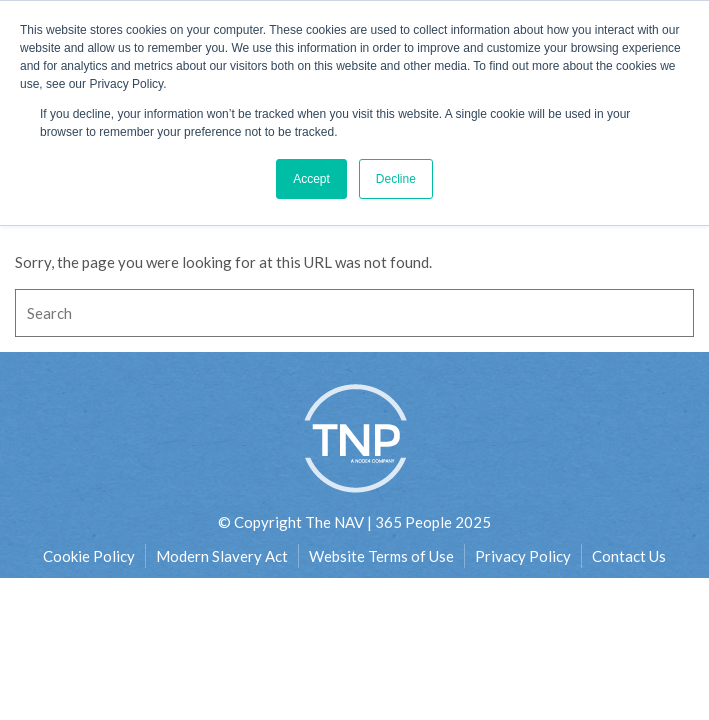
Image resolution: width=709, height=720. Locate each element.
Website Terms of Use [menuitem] (381, 556)
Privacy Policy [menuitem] (523, 556)
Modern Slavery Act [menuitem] (222, 556)
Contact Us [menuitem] (629, 556)
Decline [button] (396, 179)
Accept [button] (311, 179)
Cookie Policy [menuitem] (89, 556)
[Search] (354, 313)
